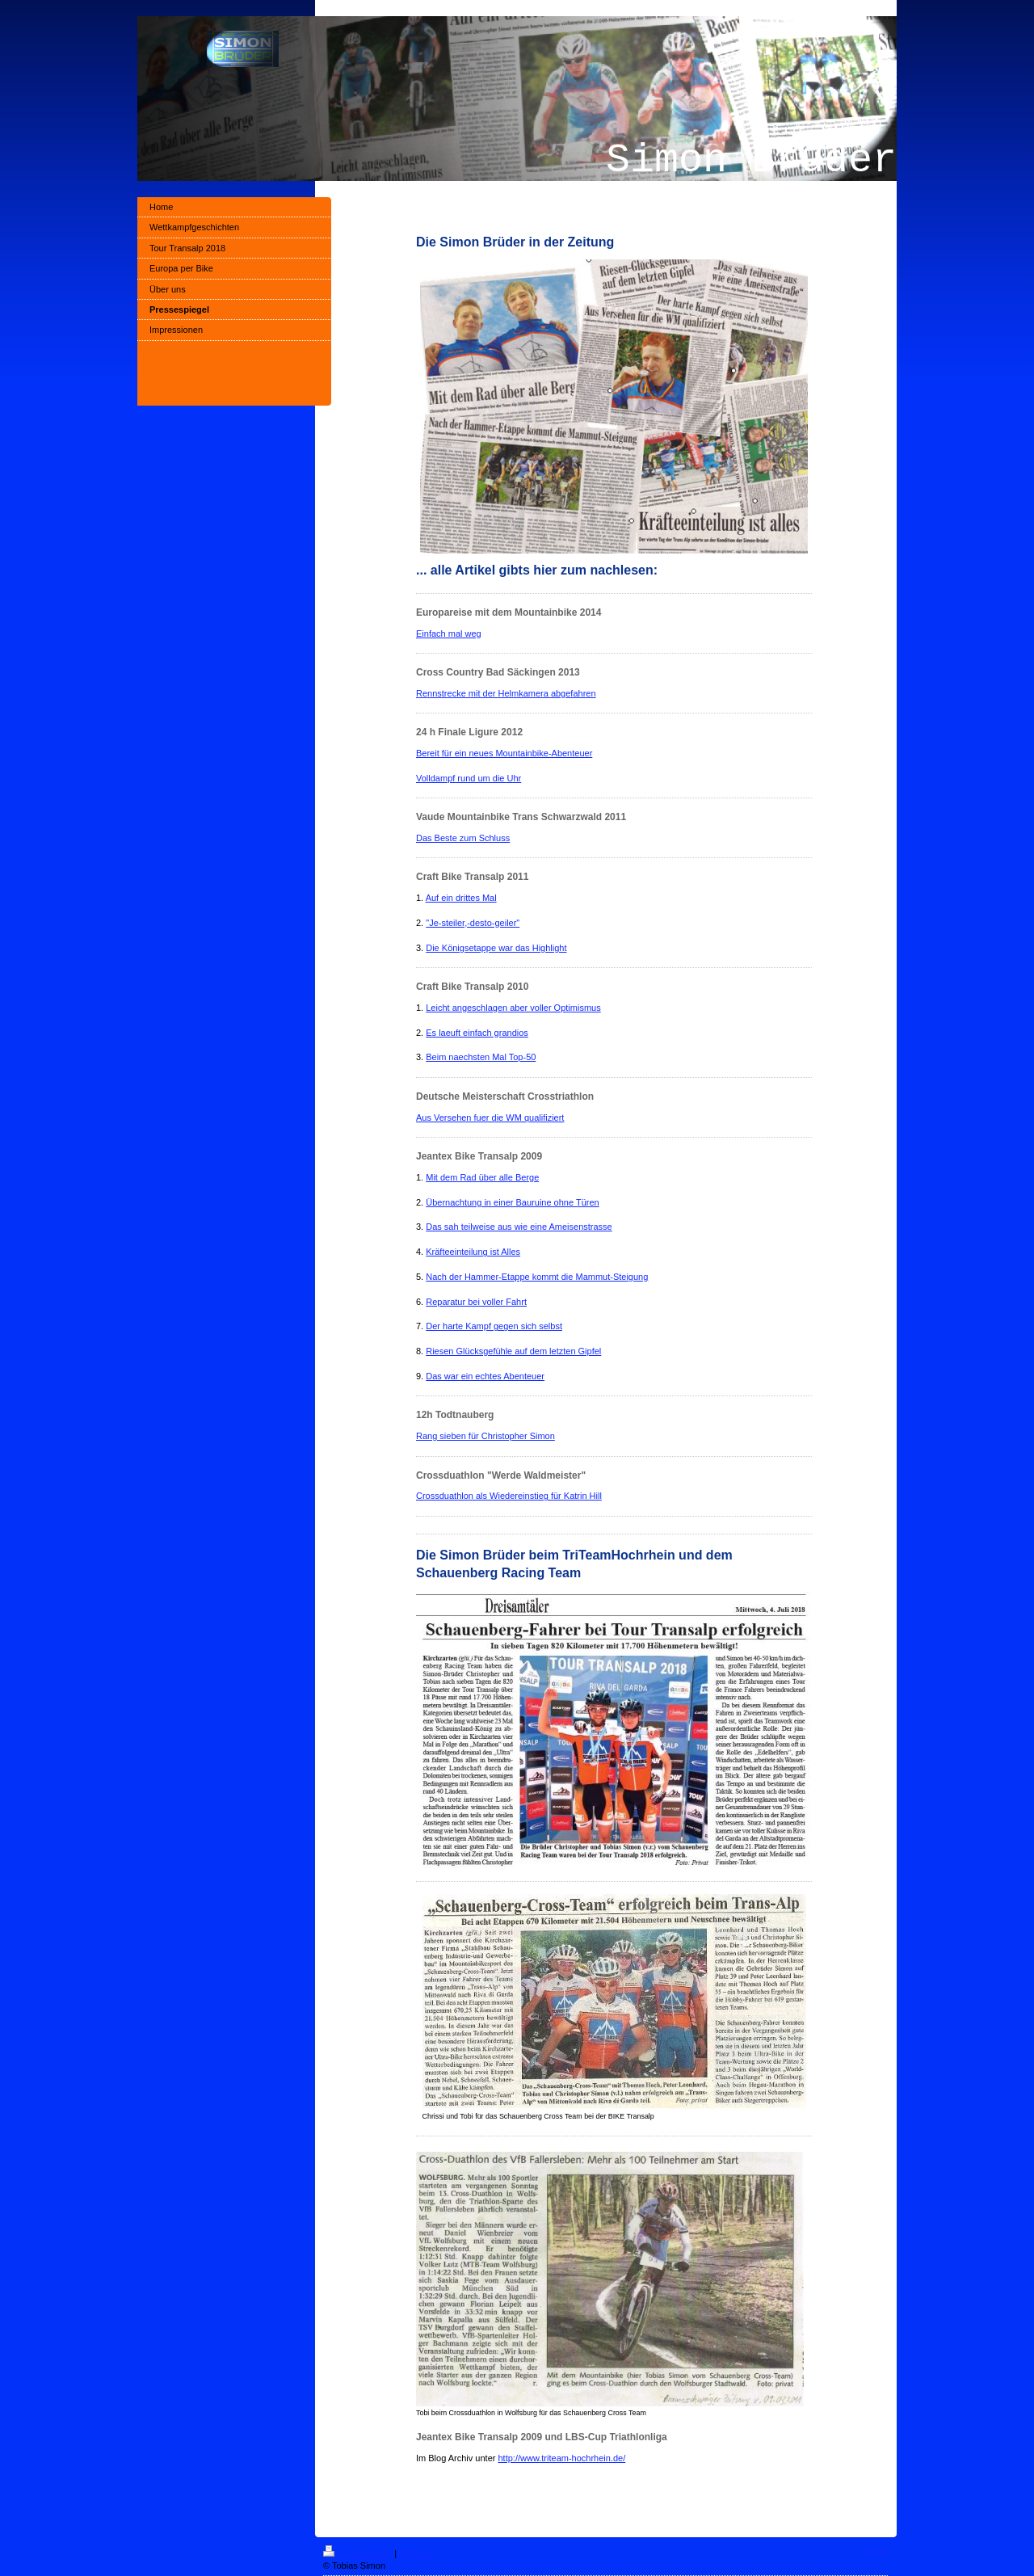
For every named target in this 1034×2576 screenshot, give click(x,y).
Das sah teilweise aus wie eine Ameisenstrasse (519, 1226)
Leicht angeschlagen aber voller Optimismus (513, 1007)
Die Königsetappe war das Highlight (496, 948)
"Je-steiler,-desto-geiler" (472, 923)
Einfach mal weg (448, 633)
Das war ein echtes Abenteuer (485, 1376)
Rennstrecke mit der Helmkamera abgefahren (506, 693)
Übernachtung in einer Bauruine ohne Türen (512, 1202)
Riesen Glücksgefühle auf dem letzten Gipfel (513, 1351)
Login (878, 2551)
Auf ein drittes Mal (461, 898)
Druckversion (358, 2553)
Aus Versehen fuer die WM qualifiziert (490, 1117)
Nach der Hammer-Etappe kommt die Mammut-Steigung (537, 1277)
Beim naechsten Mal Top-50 (481, 1057)
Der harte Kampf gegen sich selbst (494, 1326)
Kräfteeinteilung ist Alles (473, 1251)
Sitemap (415, 2553)
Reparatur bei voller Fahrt (476, 1302)
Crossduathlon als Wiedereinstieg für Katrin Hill (509, 1496)
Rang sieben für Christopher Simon (485, 1436)
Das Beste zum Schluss (463, 838)
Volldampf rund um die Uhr (468, 778)
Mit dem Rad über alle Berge (482, 1177)
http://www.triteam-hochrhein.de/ (562, 2458)
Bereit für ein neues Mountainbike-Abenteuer (504, 753)
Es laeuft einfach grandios (477, 1033)
